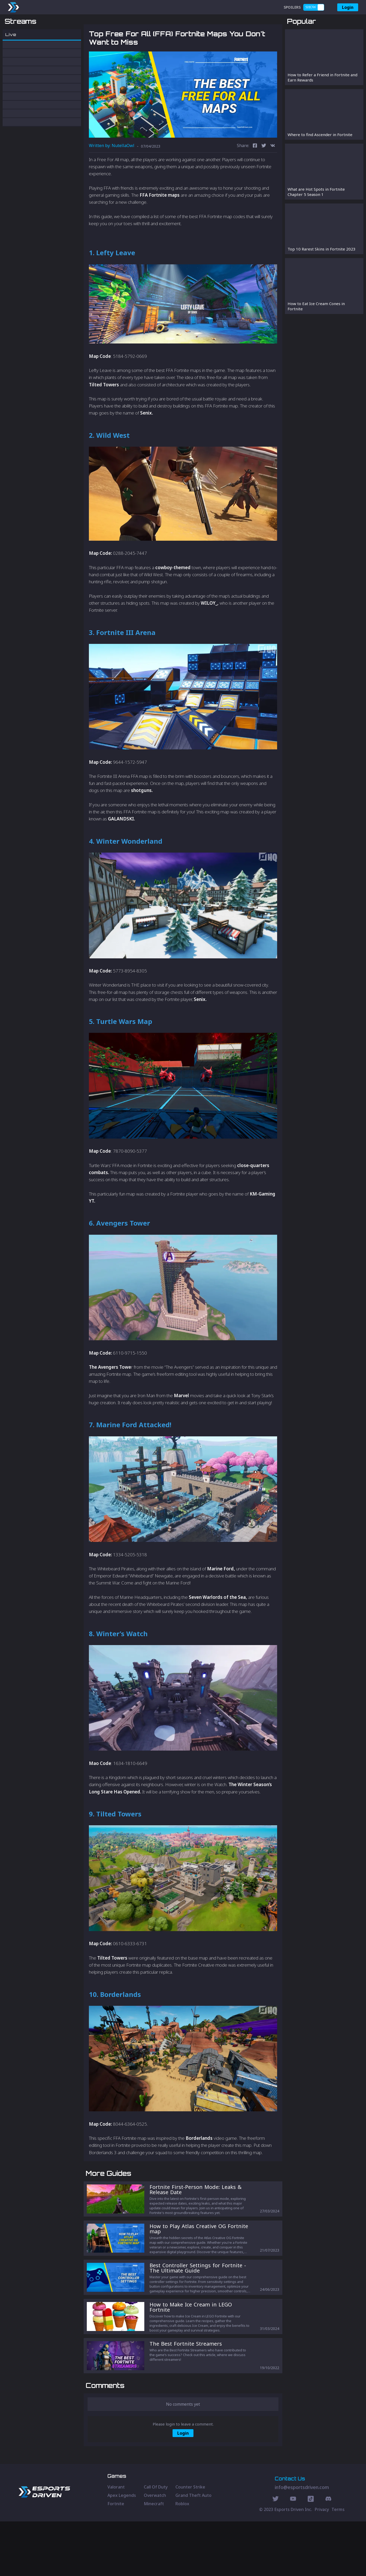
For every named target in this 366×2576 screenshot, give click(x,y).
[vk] (272, 173)
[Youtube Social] (293, 2554)
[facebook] (255, 173)
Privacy (322, 2564)
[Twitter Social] (275, 2554)
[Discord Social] (311, 2554)
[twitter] (263, 173)
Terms (338, 2564)
